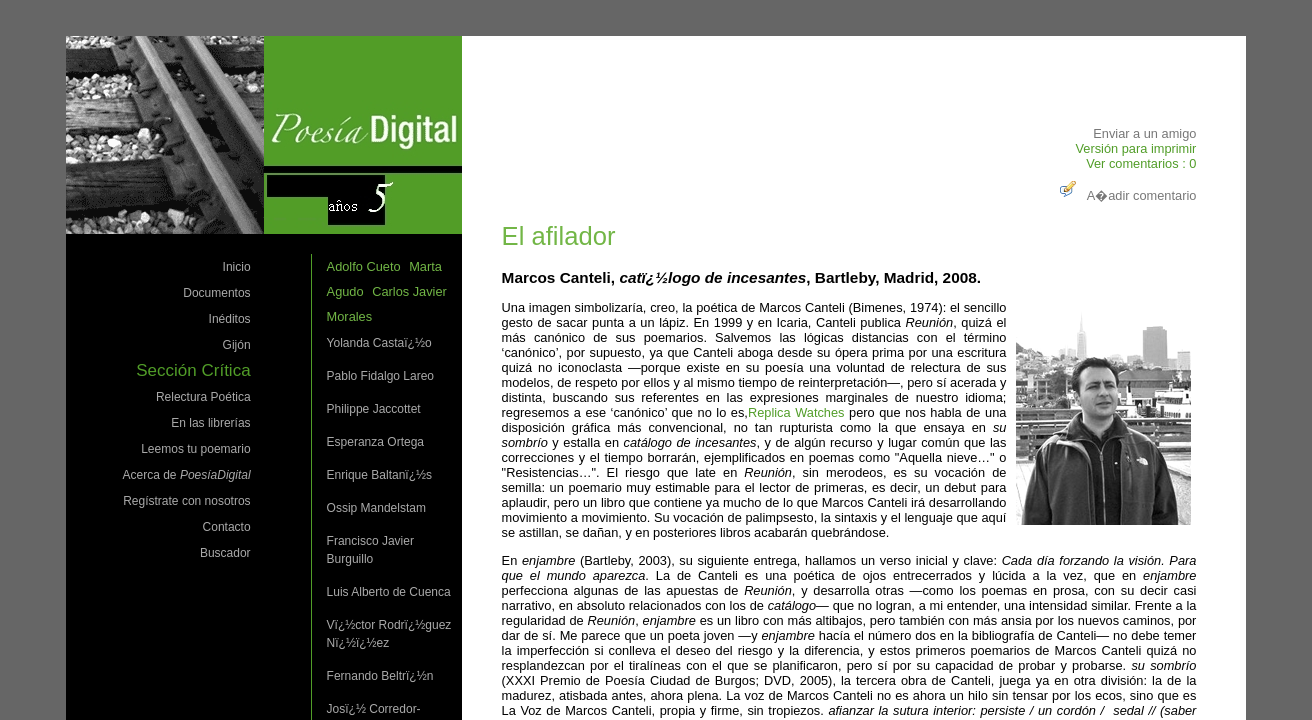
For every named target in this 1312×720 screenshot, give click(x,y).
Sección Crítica (193, 370)
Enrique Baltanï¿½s (379, 475)
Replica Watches (796, 412)
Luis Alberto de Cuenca (389, 592)
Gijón (237, 345)
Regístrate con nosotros (186, 501)
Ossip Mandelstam (376, 508)
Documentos (216, 293)
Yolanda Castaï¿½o (379, 343)
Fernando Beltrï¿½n (380, 676)
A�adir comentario (1126, 195)
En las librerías (210, 423)
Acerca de (187, 475)
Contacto (227, 527)
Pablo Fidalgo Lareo (380, 376)
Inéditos (230, 319)
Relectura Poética (203, 397)
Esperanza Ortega (375, 442)
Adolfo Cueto (364, 266)
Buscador (225, 553)
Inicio (237, 267)
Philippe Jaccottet (374, 409)
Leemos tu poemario (195, 449)
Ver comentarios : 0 (1141, 163)
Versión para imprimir (1135, 148)
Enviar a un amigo (1144, 133)
